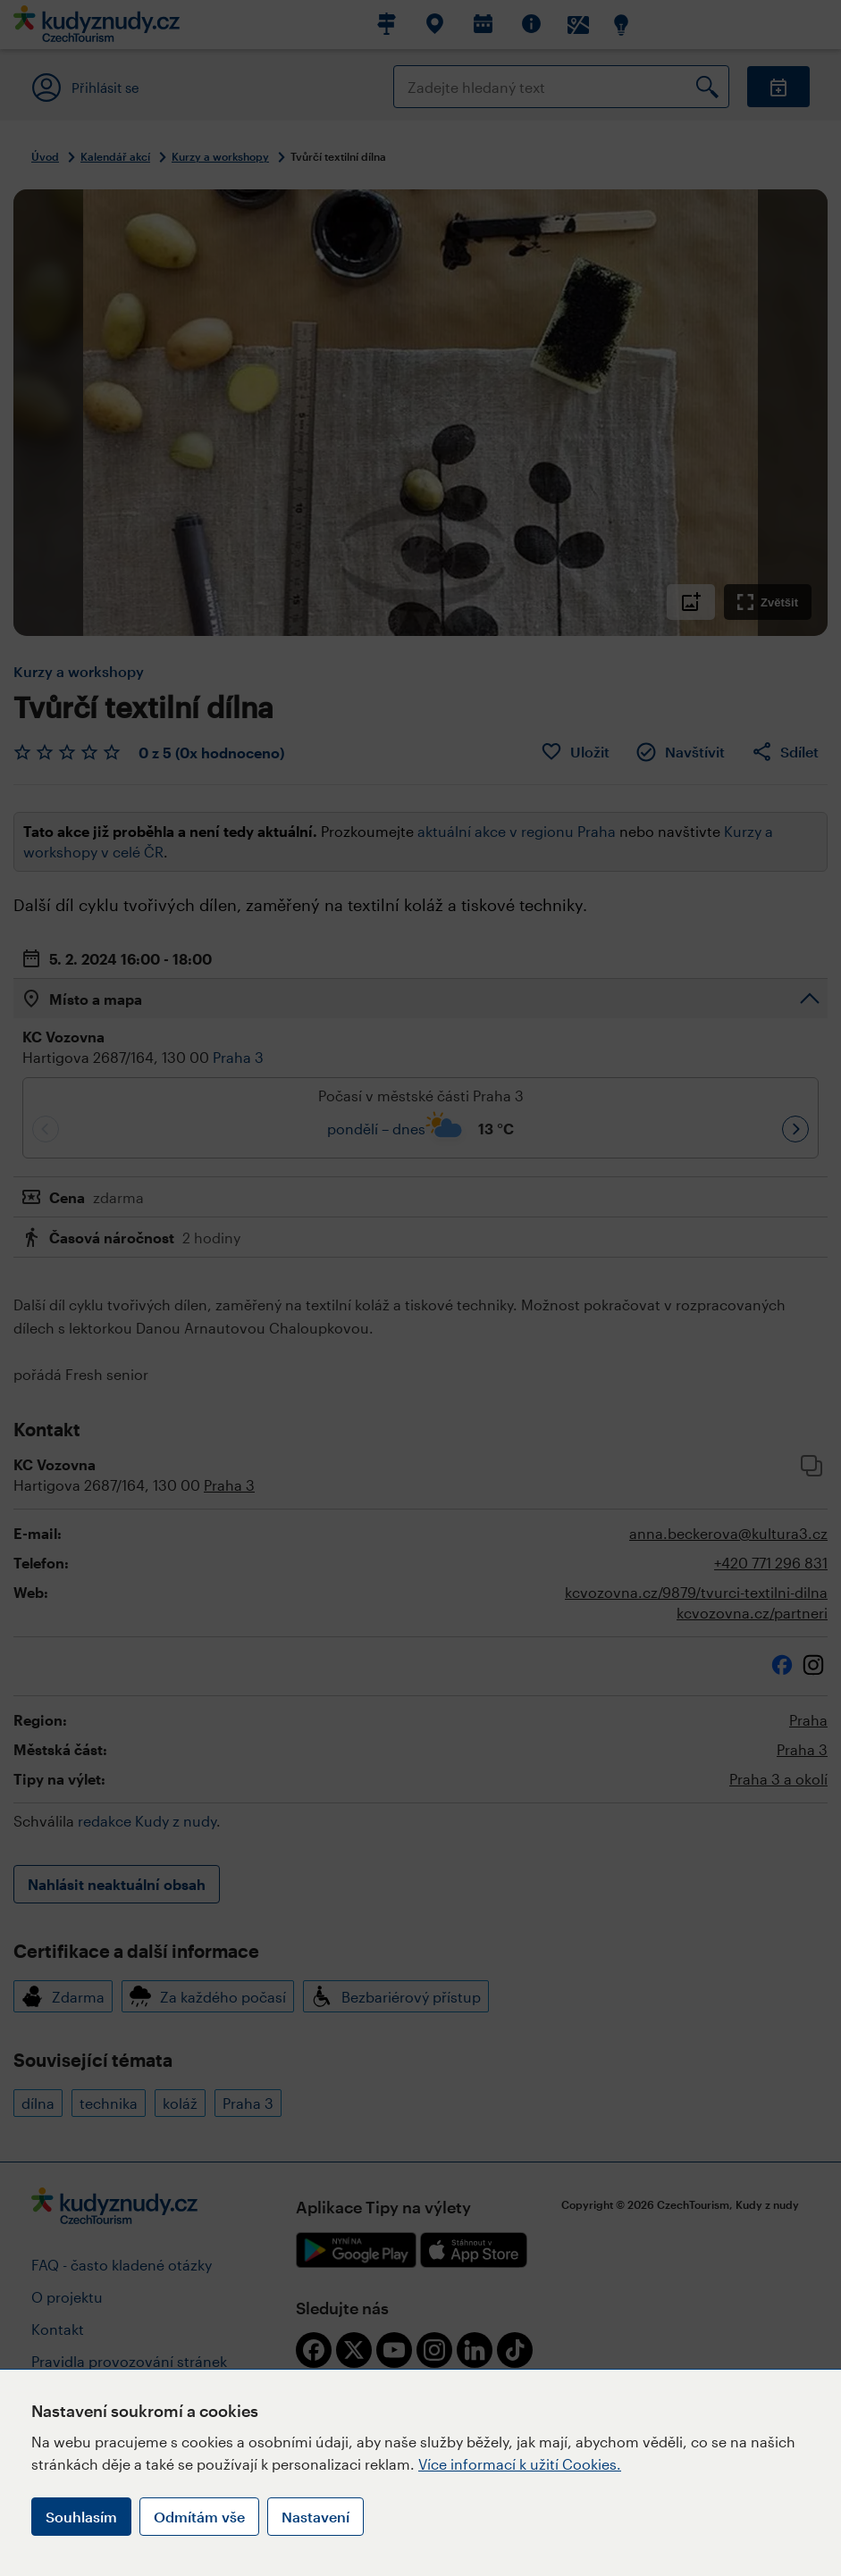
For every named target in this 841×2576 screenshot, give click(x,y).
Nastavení (315, 2516)
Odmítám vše (199, 2516)
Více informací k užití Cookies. (519, 2463)
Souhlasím (81, 2516)
